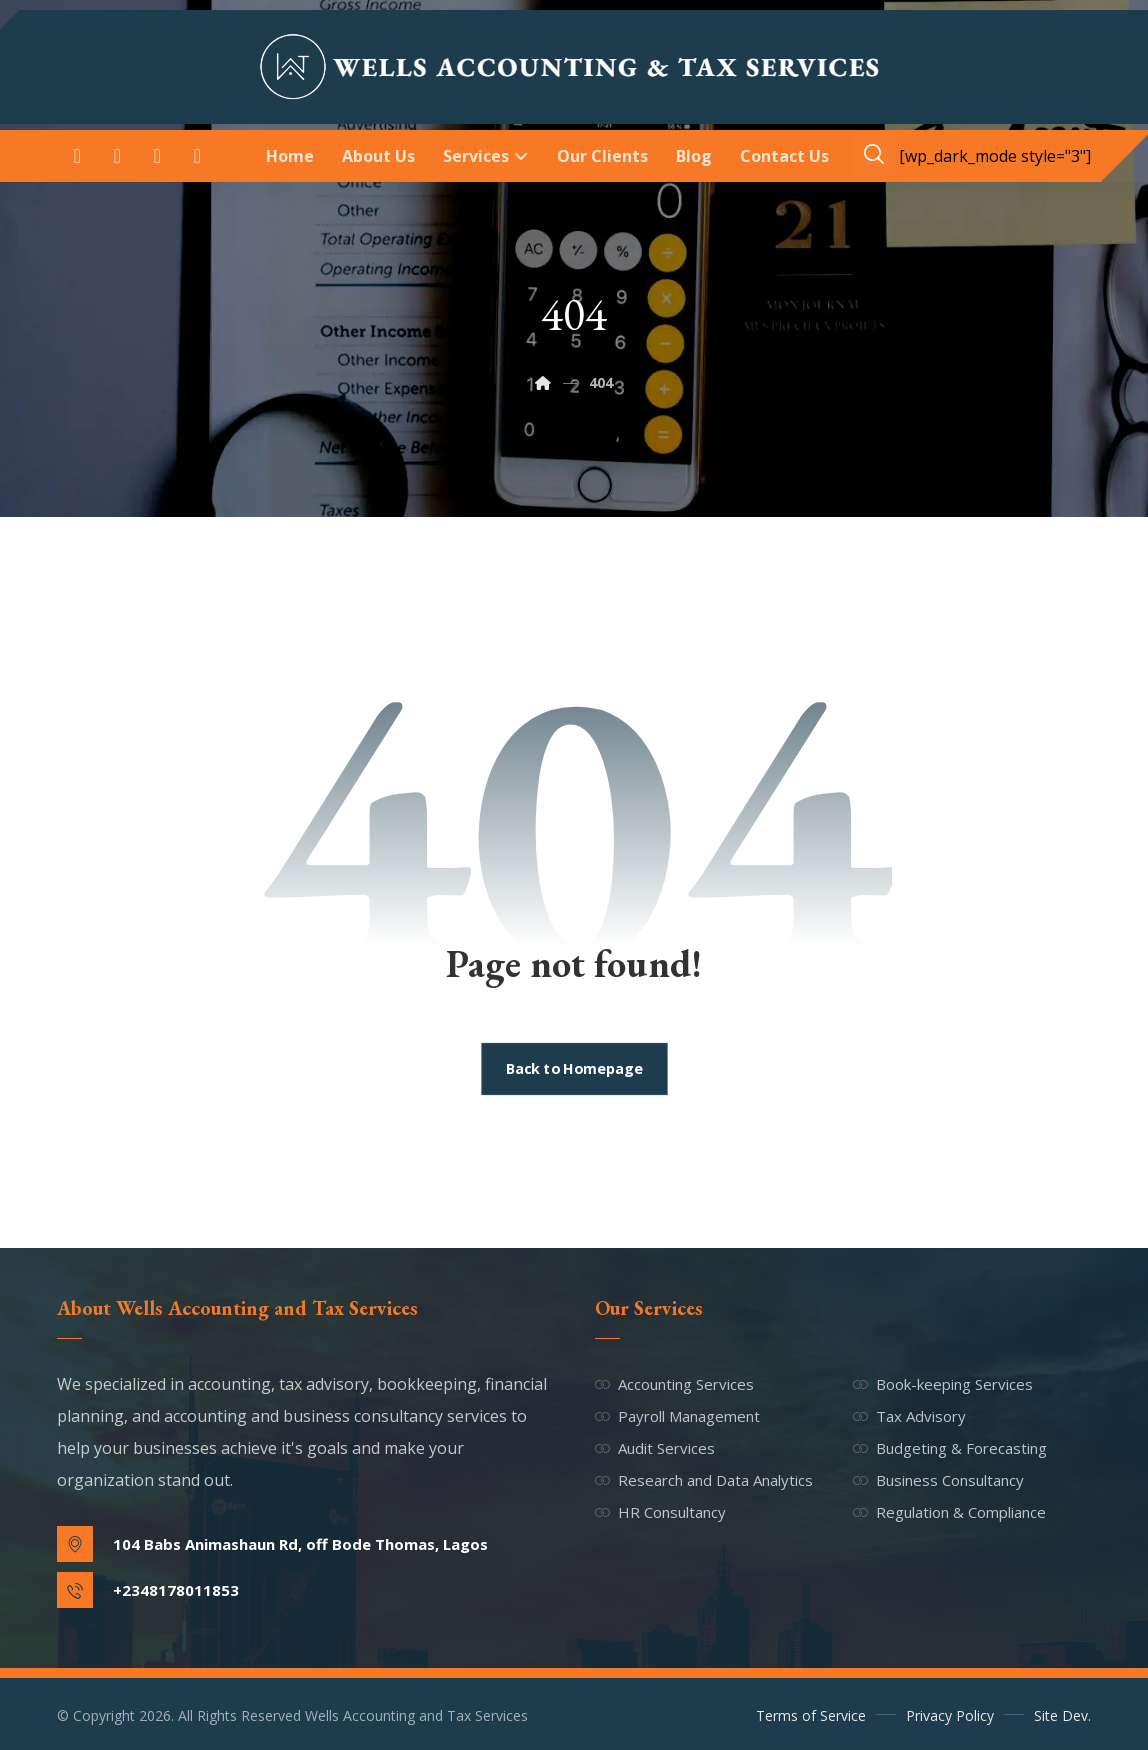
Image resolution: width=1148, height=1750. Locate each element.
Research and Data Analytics (704, 1480)
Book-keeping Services (943, 1384)
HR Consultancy (660, 1512)
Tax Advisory (909, 1416)
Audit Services (655, 1448)
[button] (77, 156)
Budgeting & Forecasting (950, 1448)
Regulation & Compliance (949, 1512)
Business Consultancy (938, 1480)
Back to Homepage (574, 1069)
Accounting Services (674, 1384)
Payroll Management (677, 1416)
